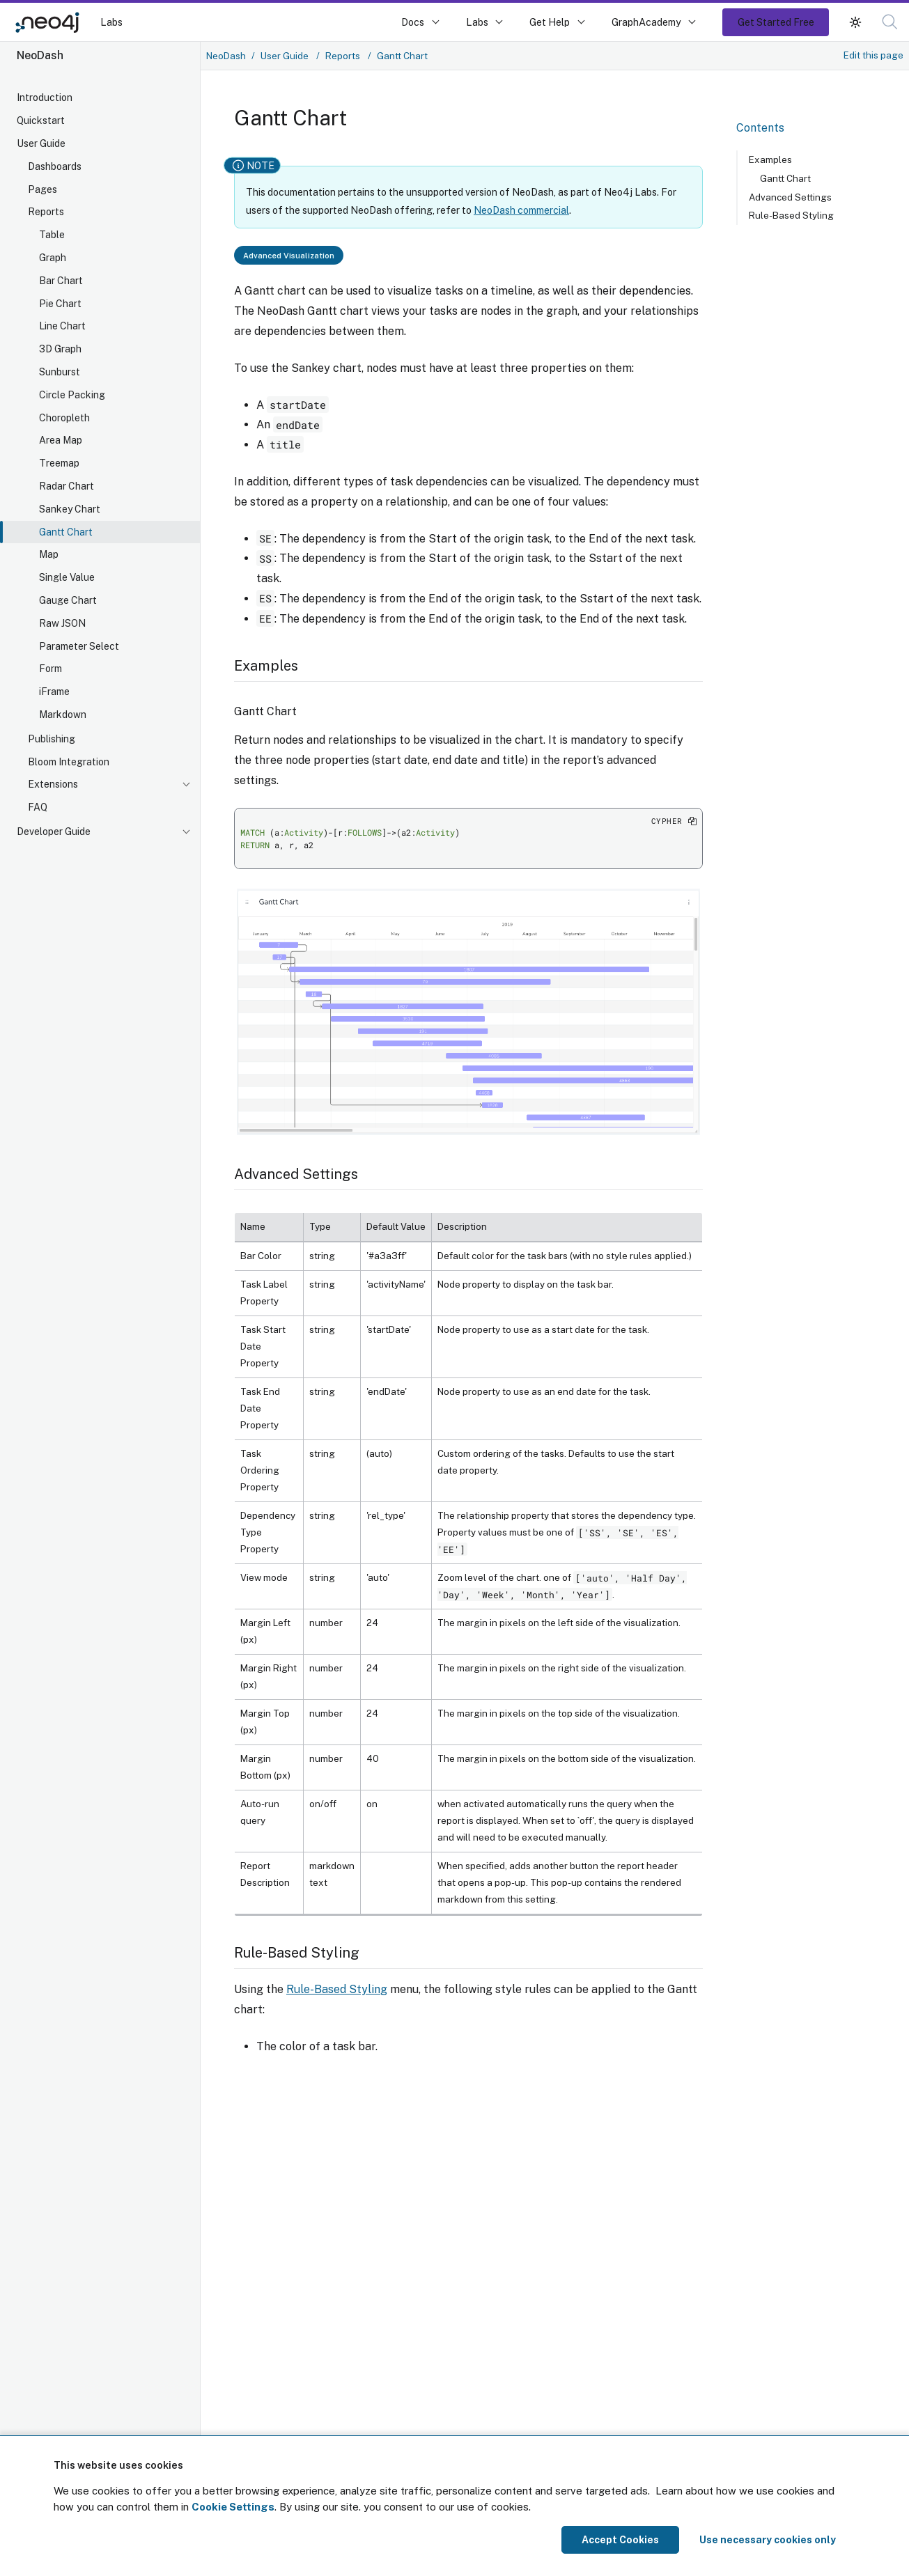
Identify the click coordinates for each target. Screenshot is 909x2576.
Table (52, 234)
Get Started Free (776, 22)
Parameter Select (79, 646)
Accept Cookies (620, 2539)
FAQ (37, 807)
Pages (42, 189)
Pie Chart (60, 303)
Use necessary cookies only (767, 2539)
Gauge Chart (68, 600)
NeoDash (226, 55)
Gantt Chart (66, 532)
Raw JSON (62, 623)
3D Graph (60, 348)
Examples (770, 159)
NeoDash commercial (521, 210)
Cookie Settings (233, 2507)
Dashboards (54, 166)
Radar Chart (66, 486)
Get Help (549, 22)
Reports (46, 211)
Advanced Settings (790, 197)
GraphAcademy (646, 22)
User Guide (41, 143)
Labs (111, 22)
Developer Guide (54, 831)
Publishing (51, 738)
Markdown (62, 714)
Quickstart (41, 120)
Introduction (44, 97)
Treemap (59, 463)
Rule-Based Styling (336, 1989)
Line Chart (62, 325)
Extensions (53, 784)
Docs (412, 22)
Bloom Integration (68, 761)
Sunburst (59, 371)
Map (49, 554)
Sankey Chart (69, 509)
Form (50, 668)
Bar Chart (61, 280)
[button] (855, 22)
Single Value (67, 577)
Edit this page (873, 55)
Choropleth (64, 417)
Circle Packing (72, 394)
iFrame (54, 691)
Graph (52, 257)
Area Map (60, 440)
